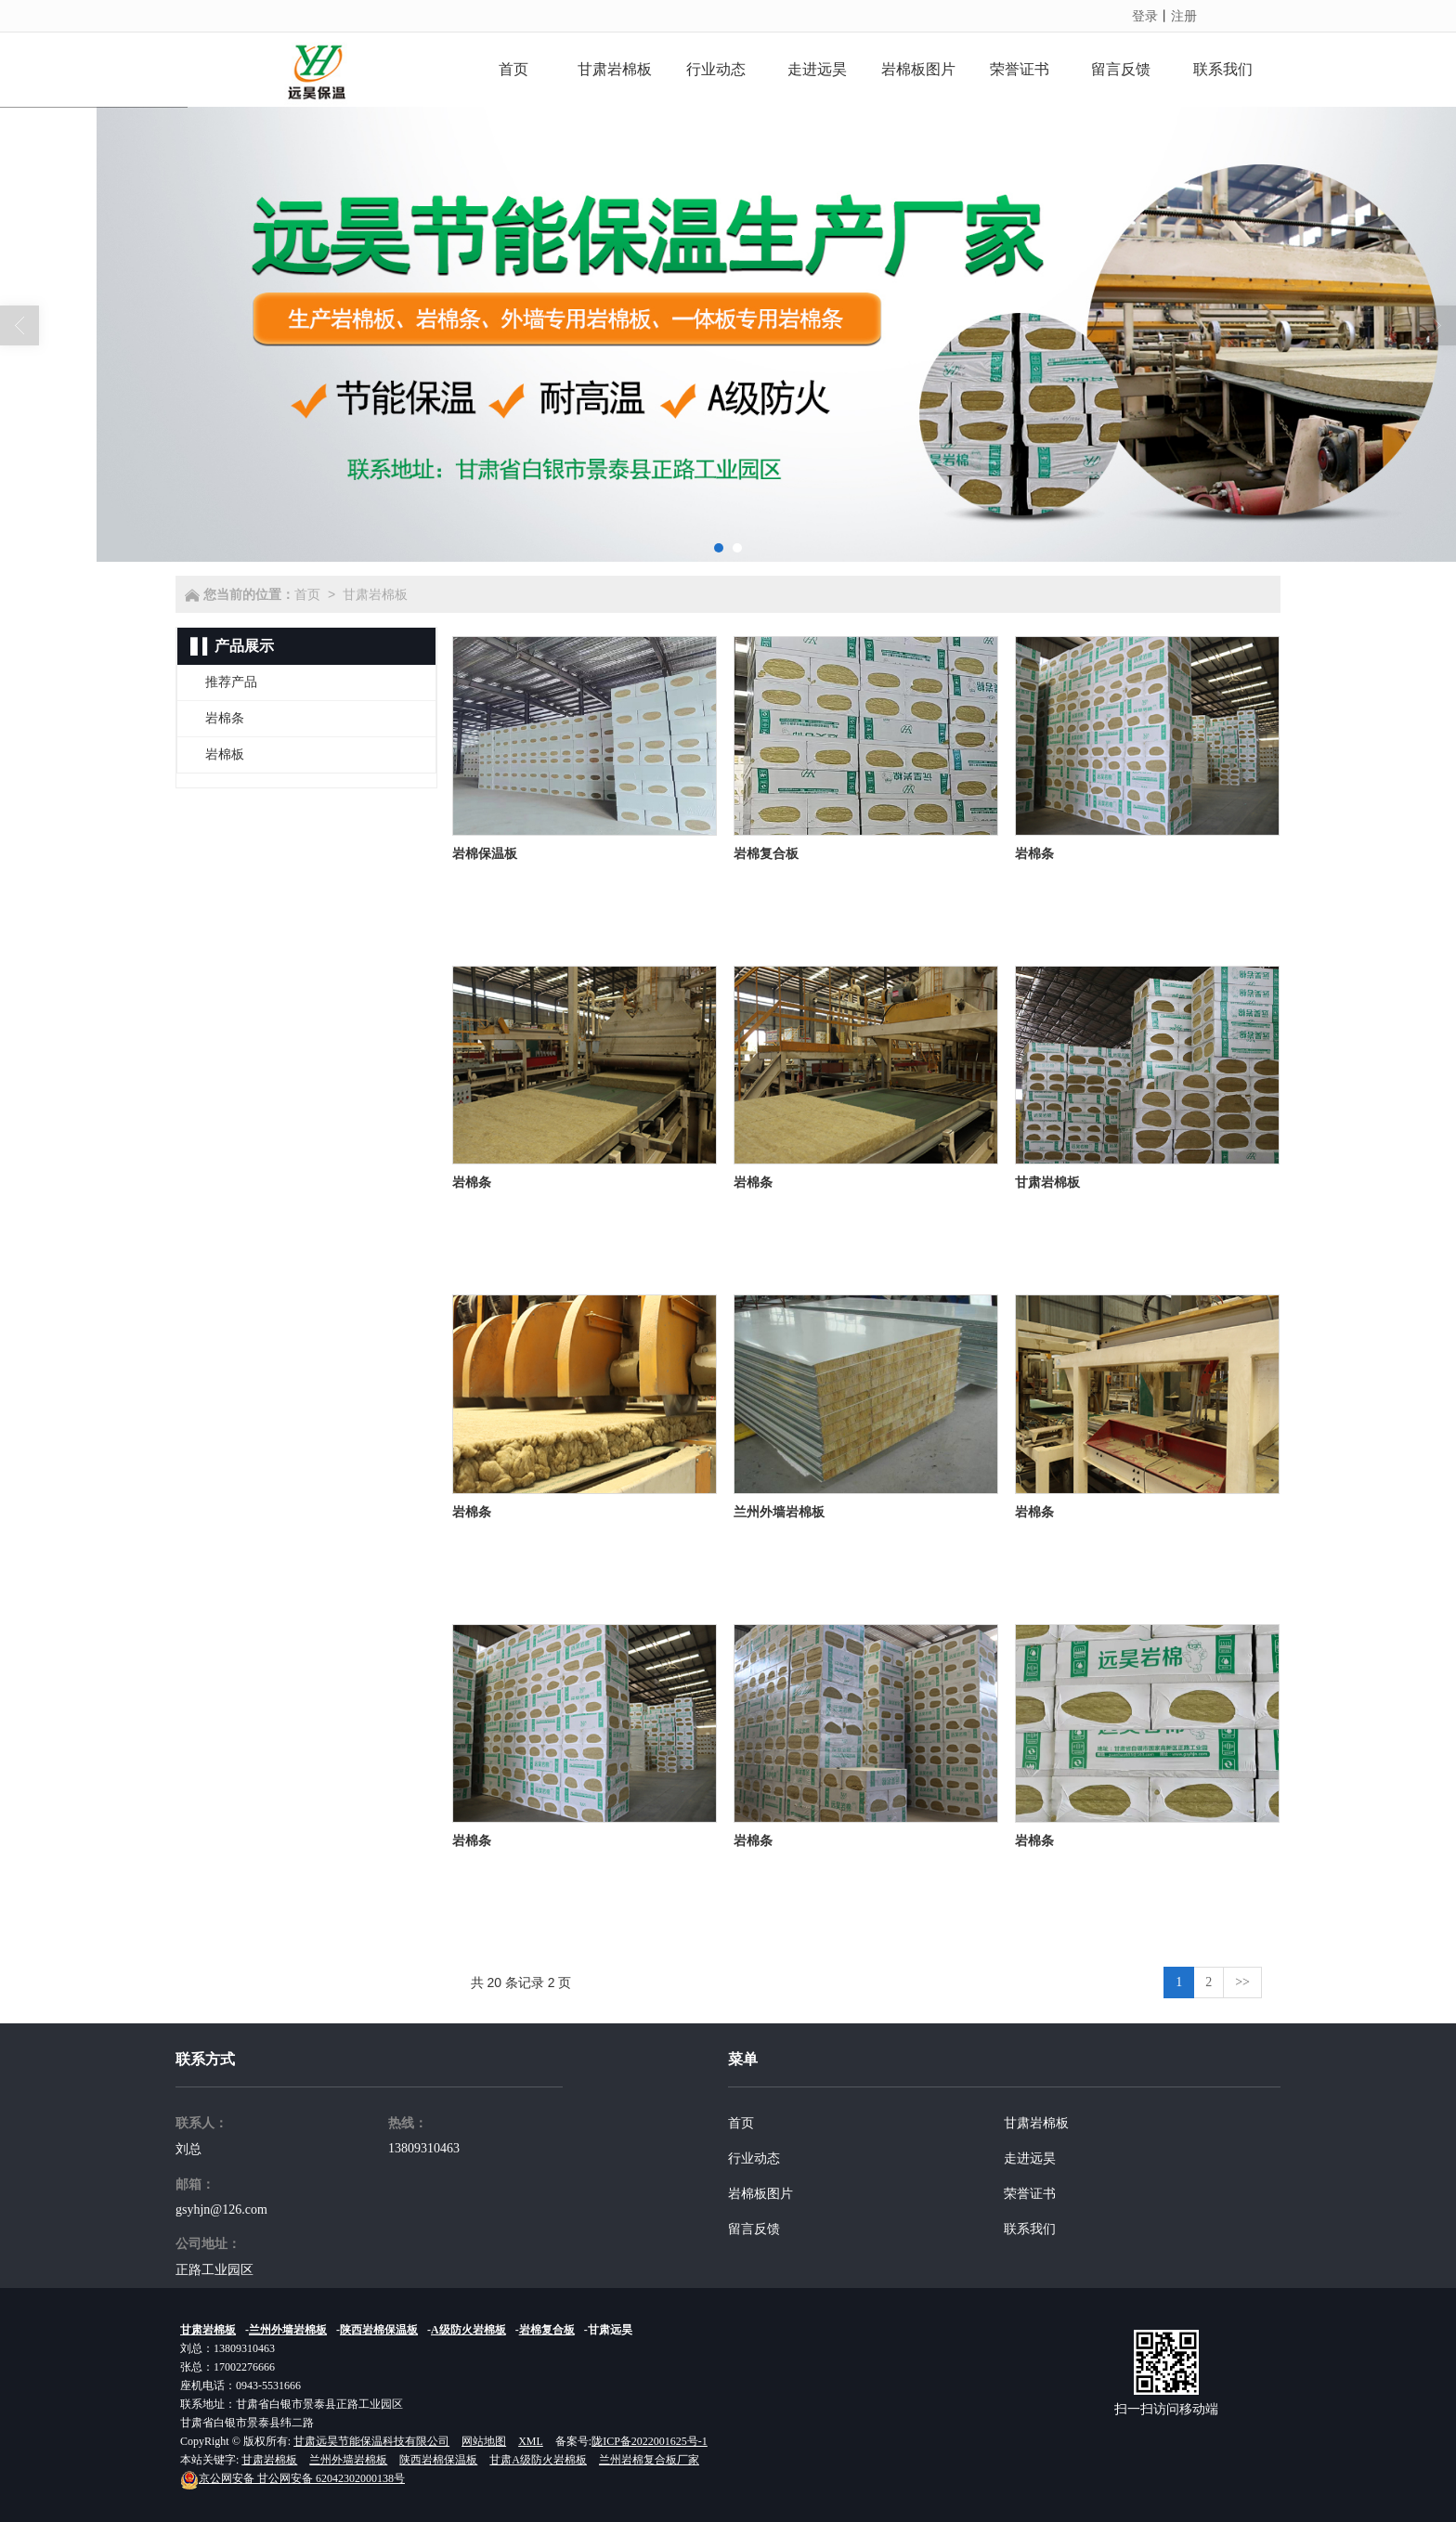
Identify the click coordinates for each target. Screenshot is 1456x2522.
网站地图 (484, 2441)
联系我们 (1030, 2229)
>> (1242, 1982)
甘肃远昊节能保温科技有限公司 (371, 2441)
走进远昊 (1030, 2158)
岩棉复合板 (547, 2329)
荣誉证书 (1030, 2194)
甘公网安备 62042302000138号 (292, 2478)
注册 (1184, 15)
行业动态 (754, 2158)
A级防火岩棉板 (468, 2329)
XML (530, 2441)
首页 (307, 594)
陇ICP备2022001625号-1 (650, 2441)
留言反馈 (754, 2229)
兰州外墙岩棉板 (288, 2329)
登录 (1145, 15)
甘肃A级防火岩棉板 (538, 2459)
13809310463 (424, 2148)
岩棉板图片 (760, 2194)
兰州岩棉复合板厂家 (649, 2459)
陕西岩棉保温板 (379, 2329)
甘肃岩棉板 (375, 594)
